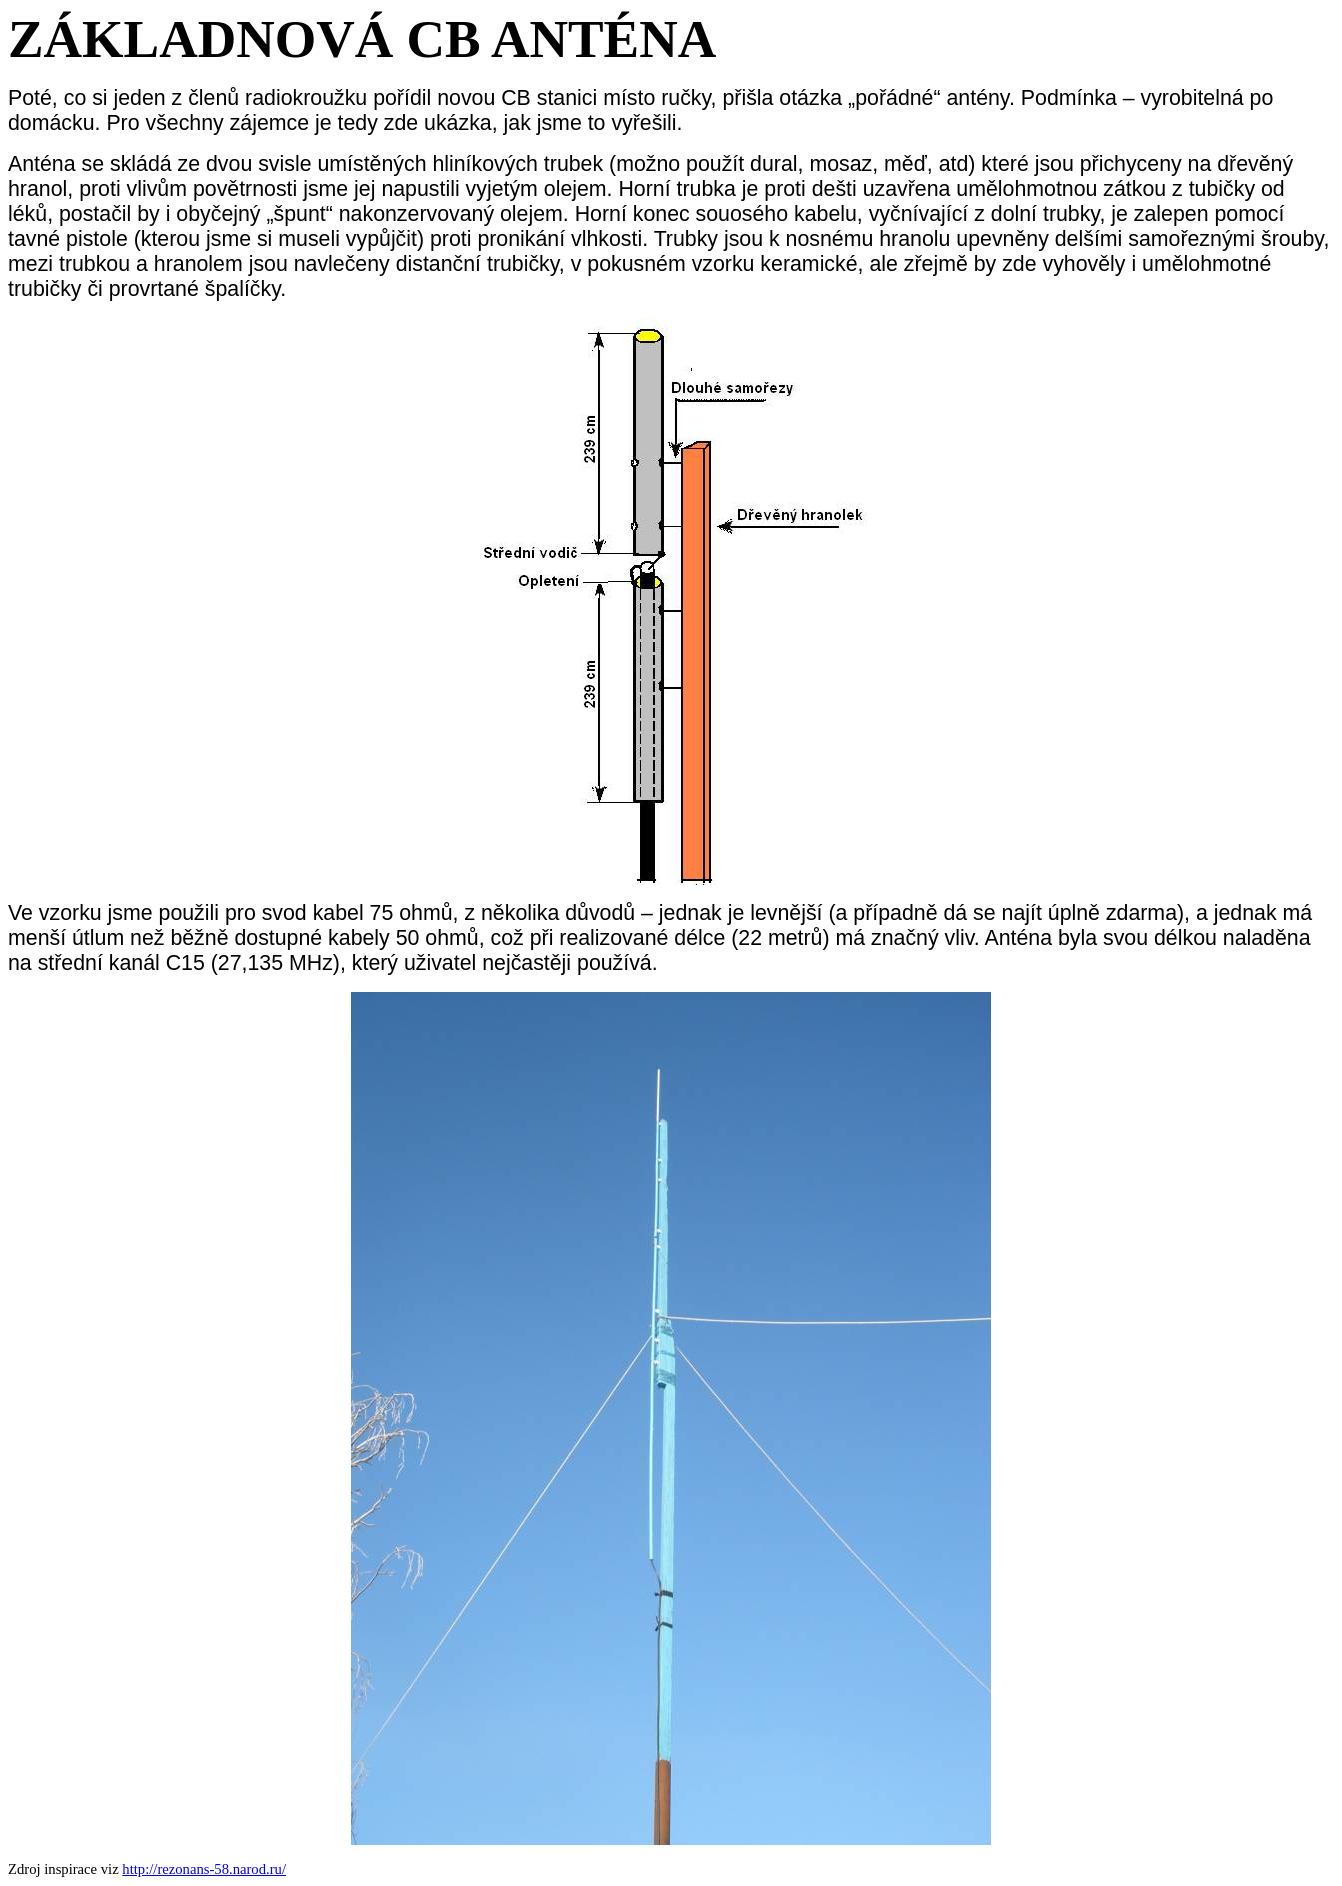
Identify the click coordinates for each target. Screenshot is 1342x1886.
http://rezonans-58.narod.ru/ (204, 1869)
